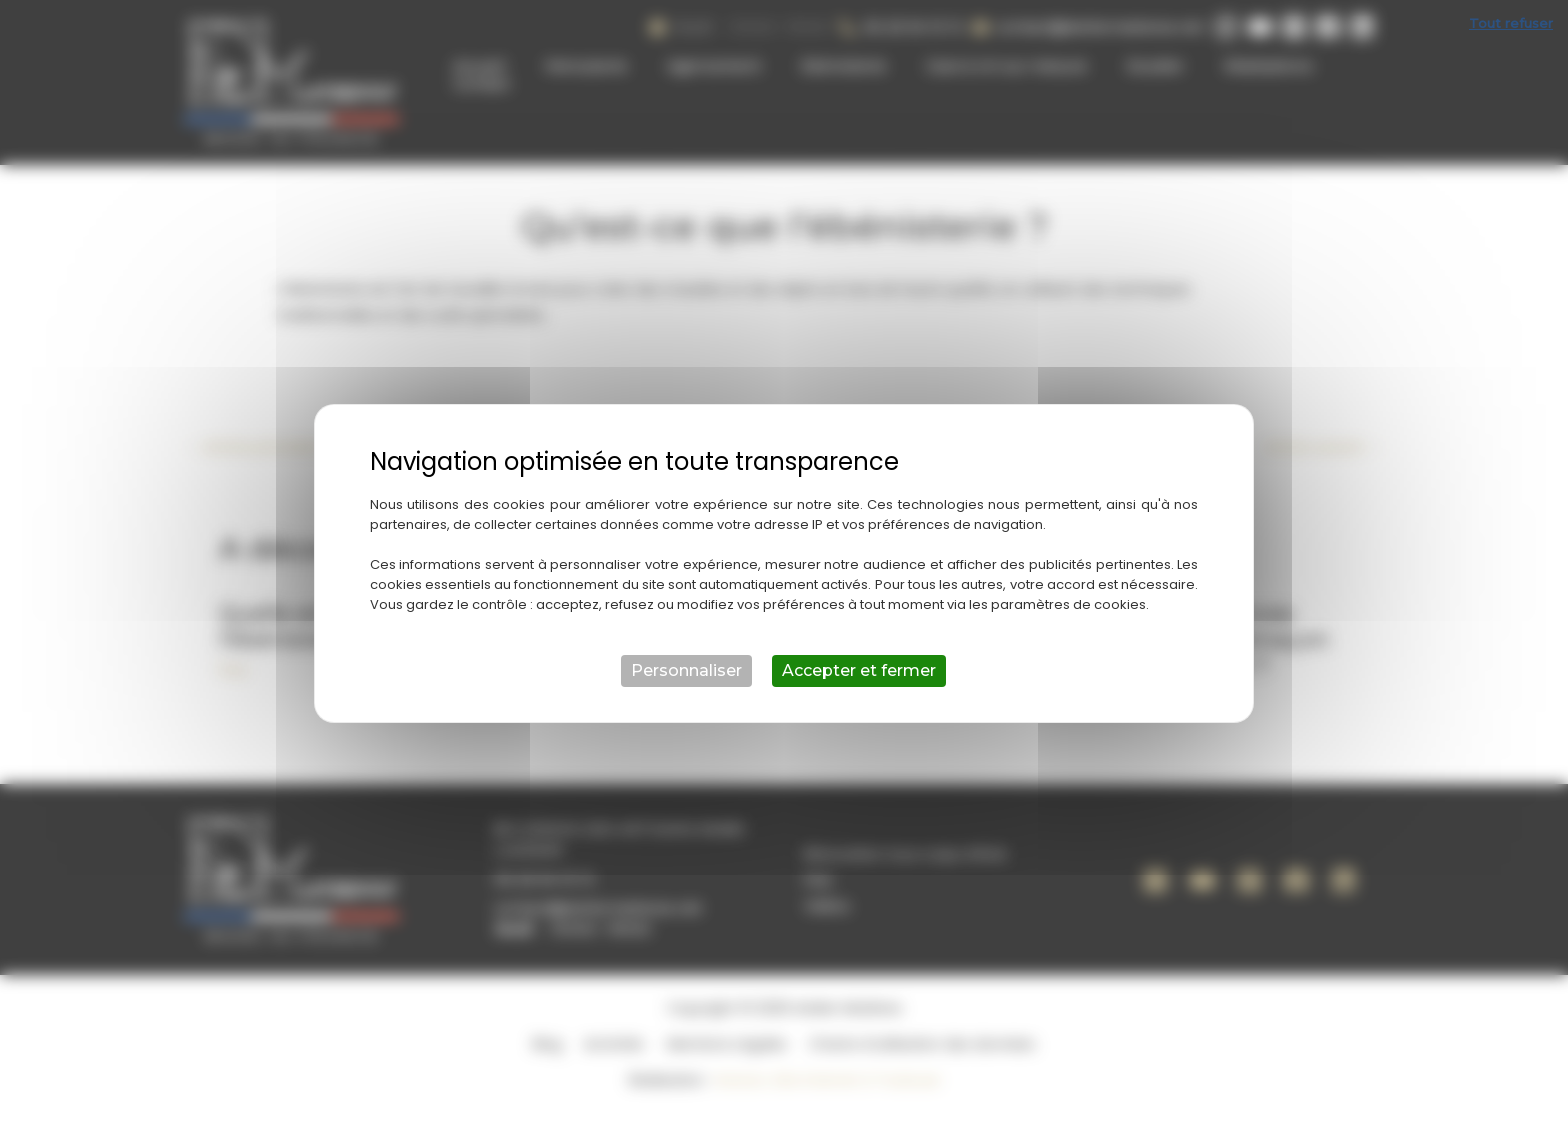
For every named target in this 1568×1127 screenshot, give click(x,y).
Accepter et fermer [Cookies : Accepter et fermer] (859, 670)
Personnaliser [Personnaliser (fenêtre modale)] (686, 670)
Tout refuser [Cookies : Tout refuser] (1511, 23)
